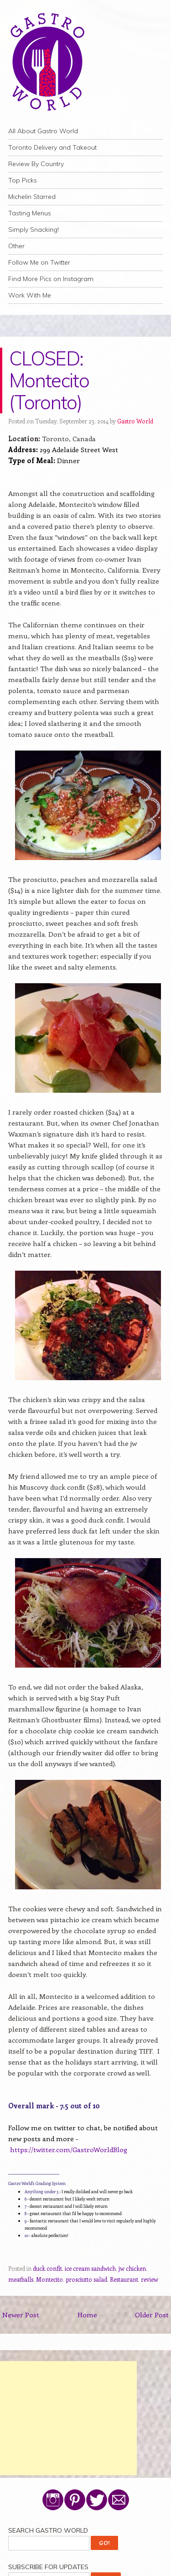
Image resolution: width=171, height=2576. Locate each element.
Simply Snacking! (33, 229)
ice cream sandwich (90, 2268)
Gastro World (135, 421)
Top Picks (22, 180)
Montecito (49, 2279)
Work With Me (29, 295)
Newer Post (20, 2314)
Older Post (152, 2314)
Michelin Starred (32, 197)
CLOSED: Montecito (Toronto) (49, 380)
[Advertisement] (68, 2418)
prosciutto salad (86, 2279)
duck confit (47, 2268)
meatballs (20, 2279)
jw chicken (132, 2268)
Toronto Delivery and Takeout (52, 147)
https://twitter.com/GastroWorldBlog (68, 2149)
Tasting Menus (29, 213)
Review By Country (36, 164)
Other (16, 246)
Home (87, 2314)
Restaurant (124, 2279)
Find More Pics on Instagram (50, 279)
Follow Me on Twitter (39, 262)
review (149, 2279)
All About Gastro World (43, 131)
